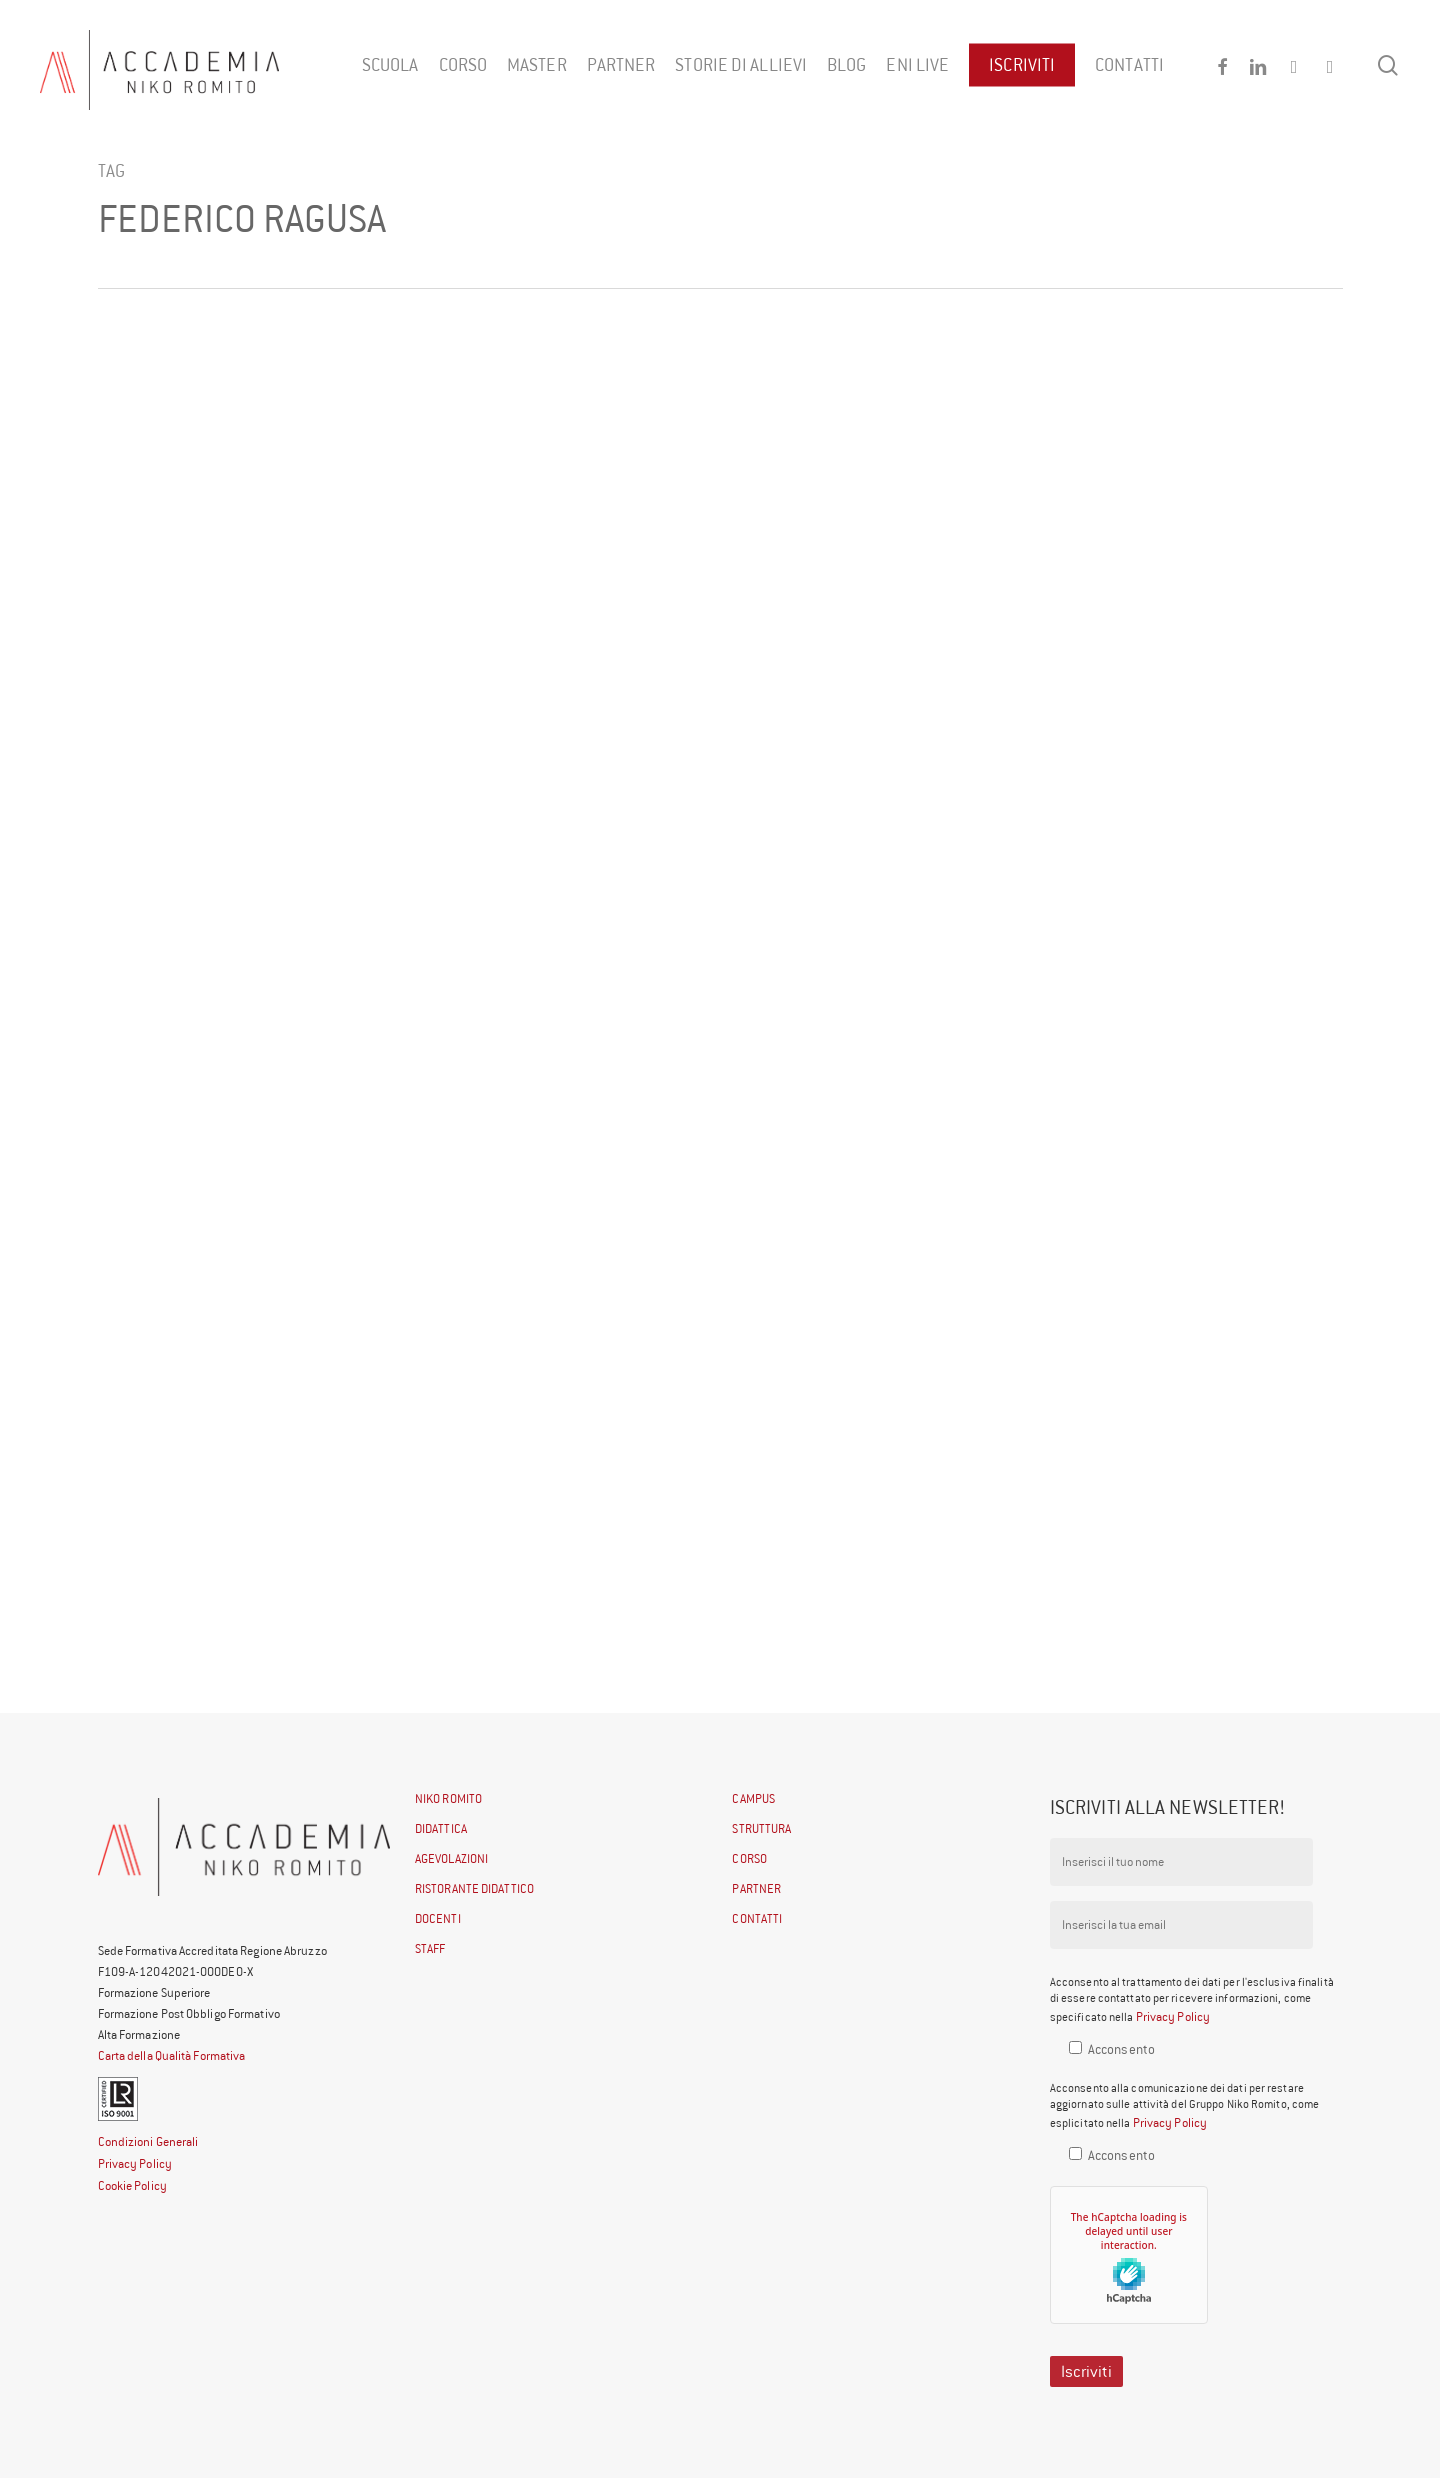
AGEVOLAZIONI (451, 1858)
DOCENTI (438, 1918)
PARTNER (756, 1888)
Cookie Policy (132, 2185)
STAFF (430, 1948)
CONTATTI (757, 1918)
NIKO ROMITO (448, 1798)
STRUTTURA (761, 1828)
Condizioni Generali (148, 2141)
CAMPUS (753, 1798)
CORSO (749, 1858)
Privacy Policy (135, 2163)
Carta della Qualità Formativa (172, 2055)
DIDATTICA (441, 1828)
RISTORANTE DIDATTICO (474, 1888)
